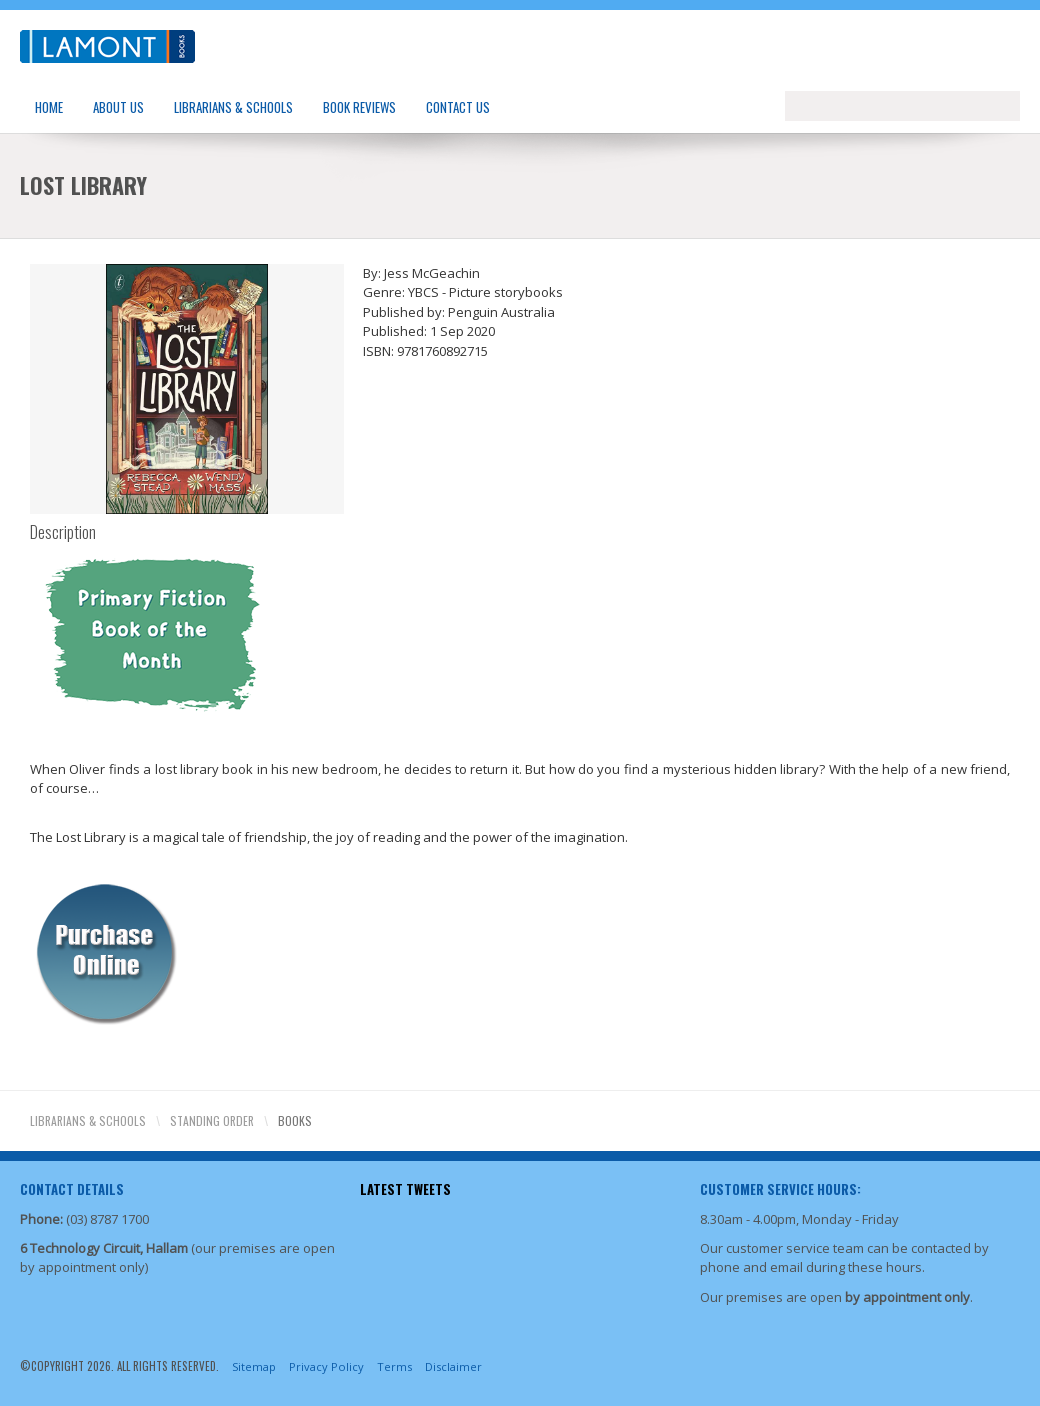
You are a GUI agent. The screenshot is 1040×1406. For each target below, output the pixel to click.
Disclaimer (453, 1366)
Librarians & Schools (233, 107)
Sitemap (254, 1366)
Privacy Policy (326, 1366)
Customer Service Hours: (780, 1189)
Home (49, 107)
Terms (394, 1366)
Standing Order (212, 1120)
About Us (118, 107)
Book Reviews (359, 107)
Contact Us (458, 107)
